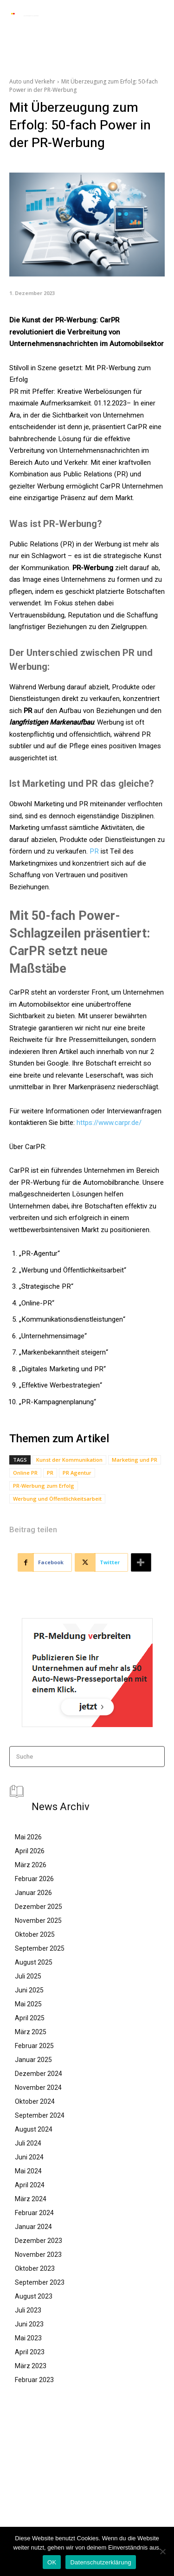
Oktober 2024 (35, 2101)
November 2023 (38, 2254)
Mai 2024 (28, 2171)
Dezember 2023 (38, 2240)
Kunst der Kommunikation (69, 1459)
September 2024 (39, 2115)
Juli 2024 (28, 2143)
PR (94, 851)
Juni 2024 (29, 2157)
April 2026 (30, 1851)
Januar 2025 (33, 2059)
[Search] (155, 1756)
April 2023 (30, 2352)
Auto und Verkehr (32, 81)
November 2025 (38, 1920)
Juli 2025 (28, 1976)
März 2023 (30, 2366)
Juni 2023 (29, 2324)
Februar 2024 (34, 2212)
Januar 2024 (33, 2226)
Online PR (25, 1472)
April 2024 (30, 2185)
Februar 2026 (34, 1878)
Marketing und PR (134, 1459)
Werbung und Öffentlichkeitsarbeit (57, 1498)
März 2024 (30, 2199)
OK (51, 2562)
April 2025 (30, 2018)
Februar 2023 (34, 2379)
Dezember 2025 (38, 1906)
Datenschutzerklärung (100, 2562)
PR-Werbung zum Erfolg (43, 1485)
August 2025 (33, 1962)
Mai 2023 (28, 2338)
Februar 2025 (34, 2045)
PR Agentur (77, 1472)
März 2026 (30, 1865)
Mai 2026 (28, 1837)
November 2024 (38, 2087)
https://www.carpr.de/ (109, 1123)
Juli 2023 (28, 2310)
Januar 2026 (33, 1892)
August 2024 (33, 2129)
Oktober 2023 (35, 2268)
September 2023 (39, 2282)
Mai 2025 (28, 2004)
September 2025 (39, 1948)
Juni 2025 (29, 1990)
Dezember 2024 (38, 2073)
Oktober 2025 (35, 1934)
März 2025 (30, 2032)
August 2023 (33, 2296)
